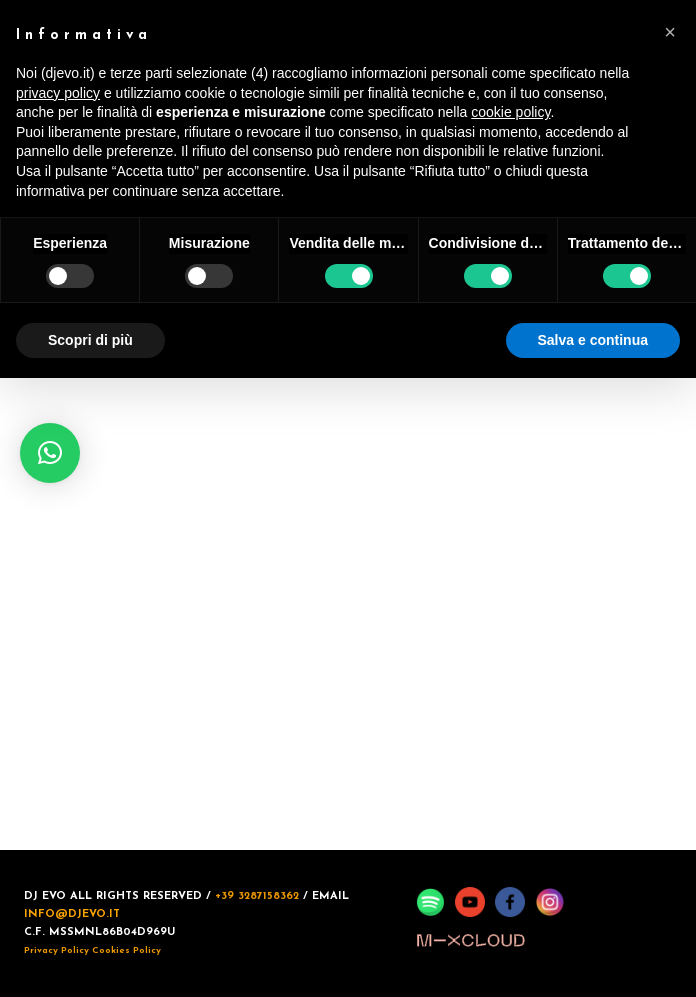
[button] (50, 453)
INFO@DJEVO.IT (72, 914)
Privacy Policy (56, 950)
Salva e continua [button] (593, 340)
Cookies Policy (126, 950)
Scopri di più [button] (90, 340)
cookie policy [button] (510, 112)
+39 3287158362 (257, 896)
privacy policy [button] (58, 93)
